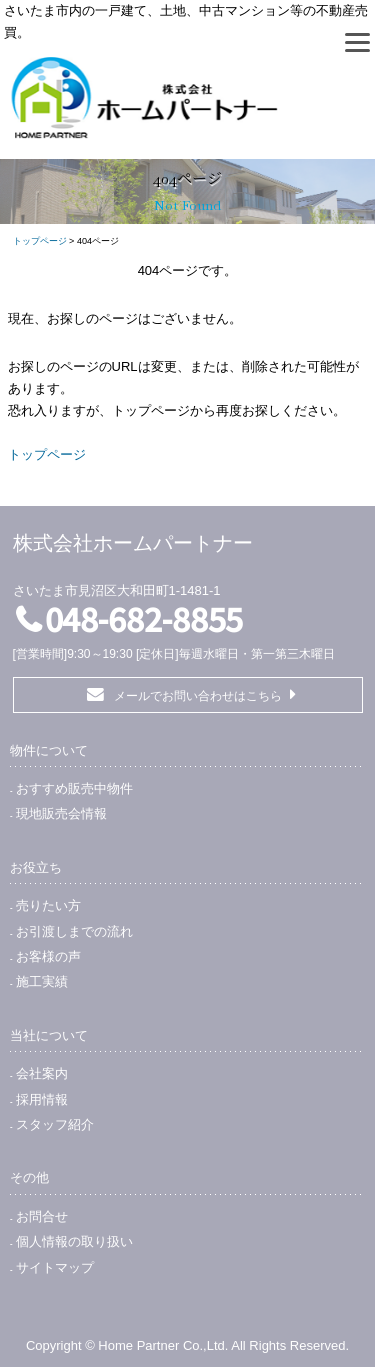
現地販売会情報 (61, 813)
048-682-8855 (144, 618)
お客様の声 (48, 956)
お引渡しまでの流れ (74, 931)
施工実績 (42, 981)
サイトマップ (55, 1267)
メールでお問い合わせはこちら (198, 696)
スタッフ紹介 (55, 1124)
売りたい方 (48, 905)
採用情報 (42, 1099)
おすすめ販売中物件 (74, 788)
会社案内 (42, 1073)
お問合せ (42, 1216)
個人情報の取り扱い (74, 1241)
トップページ (40, 241)
